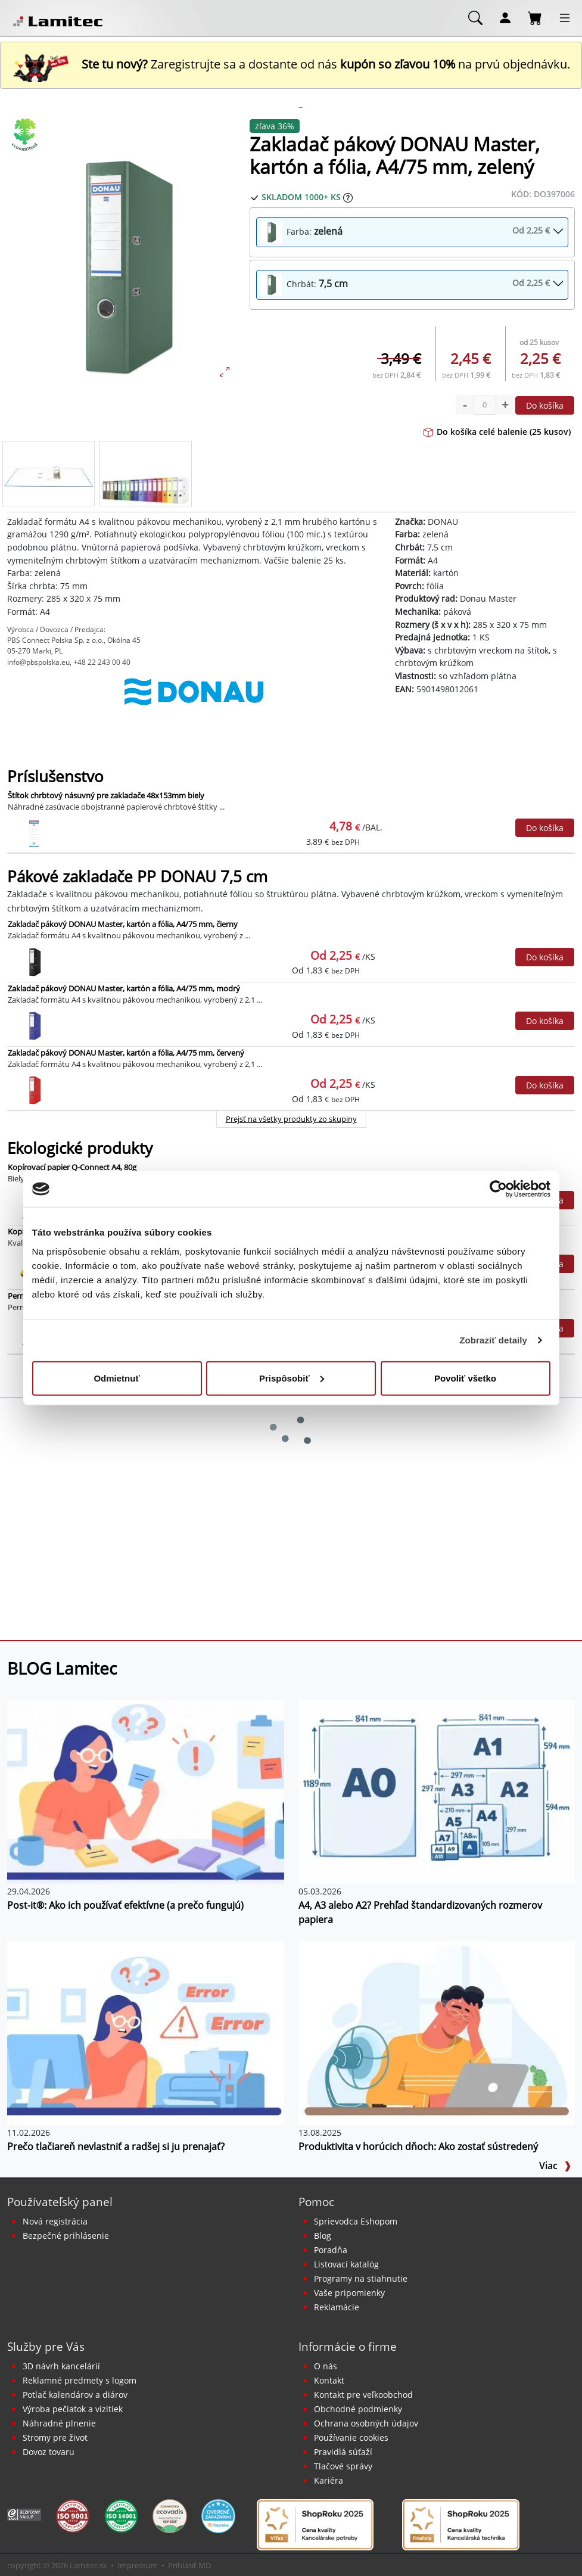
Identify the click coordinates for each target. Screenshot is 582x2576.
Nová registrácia (55, 2221)
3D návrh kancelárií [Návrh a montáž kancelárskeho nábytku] (61, 2366)
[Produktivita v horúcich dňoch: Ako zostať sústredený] (436, 2032)
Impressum (137, 2565)
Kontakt (329, 2380)
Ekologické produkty (79, 1148)
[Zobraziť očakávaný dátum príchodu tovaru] (348, 197)
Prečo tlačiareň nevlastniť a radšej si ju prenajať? (116, 2146)
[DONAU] (194, 703)
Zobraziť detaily (493, 1340)
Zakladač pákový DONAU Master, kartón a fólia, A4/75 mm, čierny (123, 924)
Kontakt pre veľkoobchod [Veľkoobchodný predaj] (363, 2394)
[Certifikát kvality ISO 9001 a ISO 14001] (72, 2515)
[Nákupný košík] (535, 17)
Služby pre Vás (46, 2346)
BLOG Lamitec (62, 1668)
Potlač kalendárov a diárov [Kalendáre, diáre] (75, 2394)
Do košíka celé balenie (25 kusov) (497, 431)
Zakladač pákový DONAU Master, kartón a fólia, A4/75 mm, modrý (124, 988)
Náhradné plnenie (59, 2423)
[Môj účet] (505, 17)
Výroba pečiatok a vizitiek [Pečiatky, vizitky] (73, 2409)
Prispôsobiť (291, 1378)
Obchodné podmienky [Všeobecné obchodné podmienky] (358, 2409)
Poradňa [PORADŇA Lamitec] (330, 2249)
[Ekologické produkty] (25, 134)
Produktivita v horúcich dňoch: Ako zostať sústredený (418, 2146)
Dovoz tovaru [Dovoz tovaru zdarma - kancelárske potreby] (48, 2451)
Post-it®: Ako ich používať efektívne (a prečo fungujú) (125, 1905)
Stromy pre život (55, 2437)
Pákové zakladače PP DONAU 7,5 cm (137, 876)
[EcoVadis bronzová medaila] (169, 2515)
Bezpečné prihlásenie (66, 2235)
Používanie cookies (351, 2437)
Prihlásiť (182, 2565)
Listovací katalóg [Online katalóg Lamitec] (346, 2264)
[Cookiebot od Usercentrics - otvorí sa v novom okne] (498, 1189)
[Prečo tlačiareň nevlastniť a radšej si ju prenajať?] (145, 2032)
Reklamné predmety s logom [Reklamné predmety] (79, 2380)
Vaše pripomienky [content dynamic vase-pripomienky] (349, 2292)
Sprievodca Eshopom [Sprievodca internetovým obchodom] (355, 2221)
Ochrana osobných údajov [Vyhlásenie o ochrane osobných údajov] (366, 2423)
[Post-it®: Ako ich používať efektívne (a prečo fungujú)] (145, 1790)
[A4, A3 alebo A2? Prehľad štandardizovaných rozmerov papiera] (436, 1790)
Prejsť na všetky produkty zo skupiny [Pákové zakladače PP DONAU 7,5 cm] (291, 1118)
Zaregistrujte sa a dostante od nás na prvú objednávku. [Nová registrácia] (291, 64)
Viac (555, 2165)
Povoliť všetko (465, 1378)
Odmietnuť (116, 1378)
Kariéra (328, 2480)
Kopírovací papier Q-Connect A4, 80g (72, 1167)
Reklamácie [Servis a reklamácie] (336, 2307)
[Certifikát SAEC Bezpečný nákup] (24, 2513)
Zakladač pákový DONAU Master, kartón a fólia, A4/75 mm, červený (126, 1052)
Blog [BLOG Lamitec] (322, 2235)
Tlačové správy (343, 2466)
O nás (325, 2366)
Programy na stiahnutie (360, 2278)
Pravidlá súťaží (343, 2451)
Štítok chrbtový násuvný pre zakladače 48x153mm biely (106, 795)
